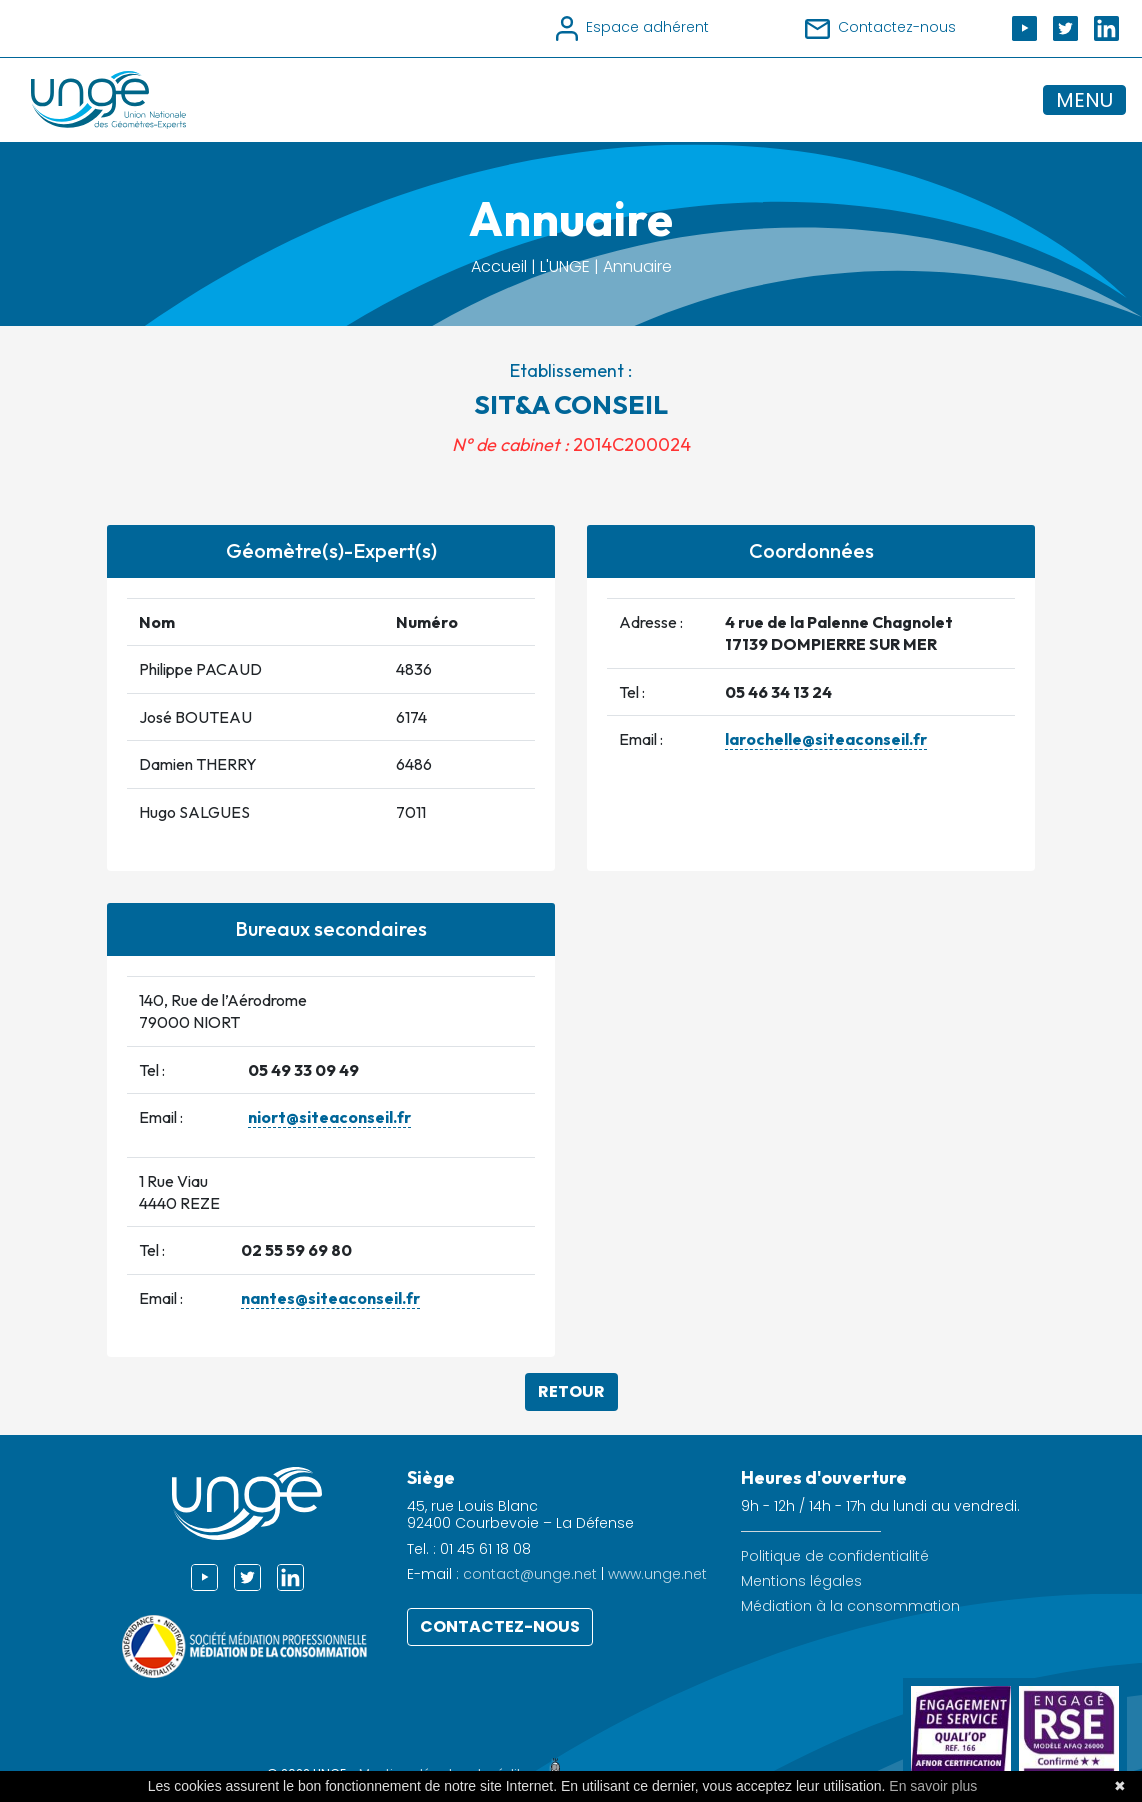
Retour (571, 1391)
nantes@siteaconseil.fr (330, 1298)
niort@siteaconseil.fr (329, 1117)
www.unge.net (657, 1574)
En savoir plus (933, 1786)
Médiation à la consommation (850, 1606)
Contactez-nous (500, 1626)
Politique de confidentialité (835, 1556)
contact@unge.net (530, 1574)
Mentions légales (801, 1581)
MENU (1084, 100)
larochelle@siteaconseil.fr (826, 739)
